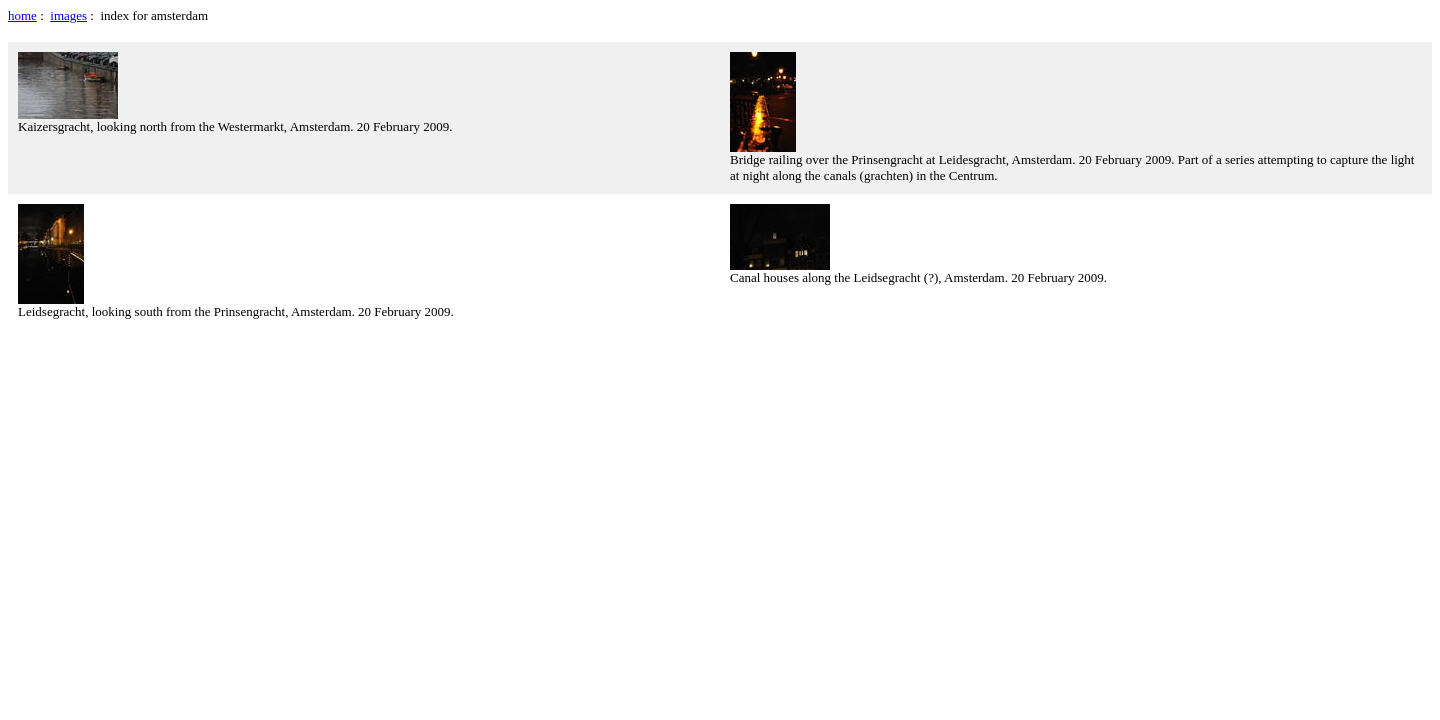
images (68, 15)
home (22, 15)
